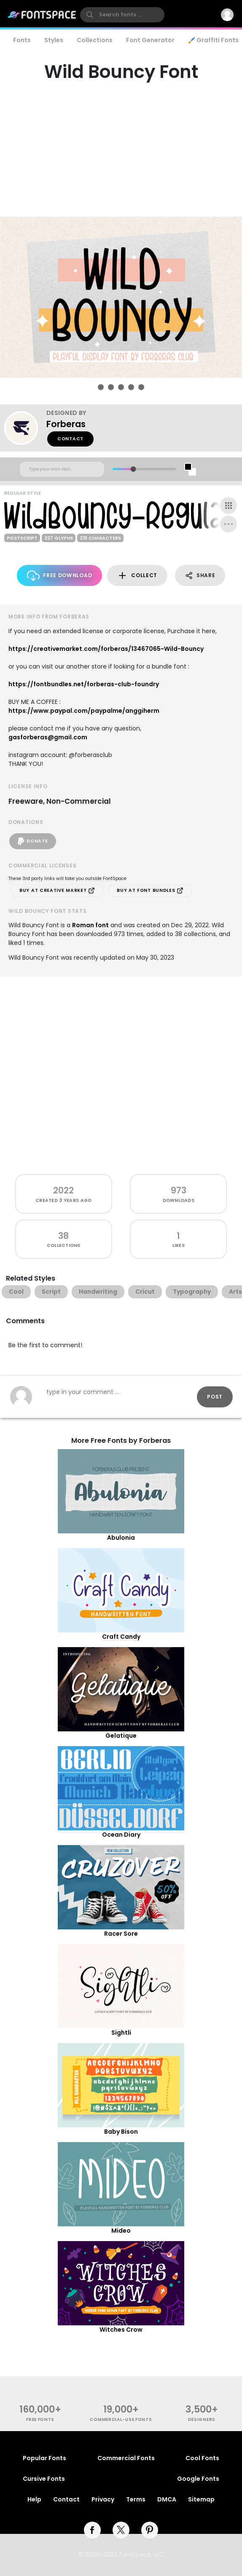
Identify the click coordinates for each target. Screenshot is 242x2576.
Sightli (121, 2032)
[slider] (133, 469)
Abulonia (121, 1537)
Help (34, 2499)
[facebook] (92, 2530)
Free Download (59, 575)
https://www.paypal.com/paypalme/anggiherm (83, 710)
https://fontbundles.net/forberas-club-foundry (83, 684)
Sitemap (201, 2499)
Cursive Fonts (44, 2478)
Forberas (66, 424)
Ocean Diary (121, 1834)
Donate (33, 841)
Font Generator (150, 40)
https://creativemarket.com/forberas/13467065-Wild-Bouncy (106, 649)
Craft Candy (121, 1636)
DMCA (166, 2499)
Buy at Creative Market (57, 890)
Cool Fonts (202, 2458)
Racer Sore (121, 1933)
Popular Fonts (44, 2458)
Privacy (102, 2499)
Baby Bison (121, 2131)
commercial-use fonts (121, 2419)
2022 (63, 1190)
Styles (53, 40)
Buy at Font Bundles (150, 890)
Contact (70, 439)
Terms (135, 2499)
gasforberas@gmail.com (47, 737)
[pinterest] (149, 2530)
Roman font (90, 925)
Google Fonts (198, 2478)
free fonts (40, 2419)
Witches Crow (121, 2329)
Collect (137, 575)
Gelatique (121, 1735)
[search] (122, 14)
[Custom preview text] (62, 469)
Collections (95, 40)
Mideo (121, 2230)
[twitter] (121, 2530)
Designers (201, 2419)
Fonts (22, 40)
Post (215, 1396)
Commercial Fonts (126, 2458)
